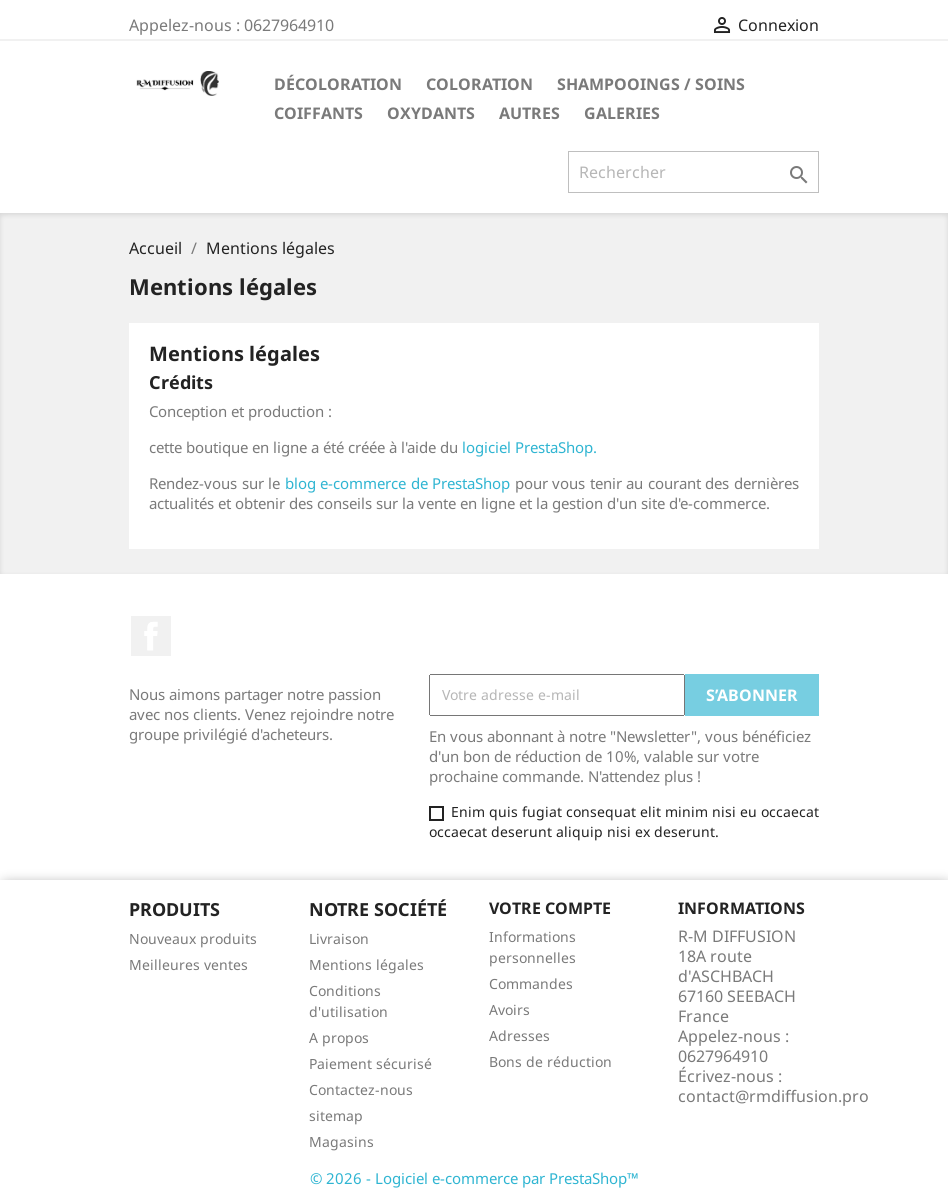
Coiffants (318, 113)
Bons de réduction (550, 1061)
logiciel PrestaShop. (529, 447)
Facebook (151, 636)
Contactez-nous (361, 1089)
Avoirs (509, 1009)
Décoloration (338, 84)
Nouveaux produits (193, 938)
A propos (339, 1037)
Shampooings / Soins (651, 84)
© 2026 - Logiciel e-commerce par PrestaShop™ (474, 1178)
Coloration (479, 84)
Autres (529, 113)
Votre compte (550, 908)
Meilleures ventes (188, 964)
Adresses (519, 1035)
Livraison (339, 938)
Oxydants (431, 113)
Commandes (531, 983)
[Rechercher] (693, 172)
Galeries (622, 113)
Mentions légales (366, 964)
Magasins (341, 1141)
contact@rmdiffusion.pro (773, 1096)
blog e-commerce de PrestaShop (398, 483)
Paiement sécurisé (370, 1063)
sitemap (336, 1115)
